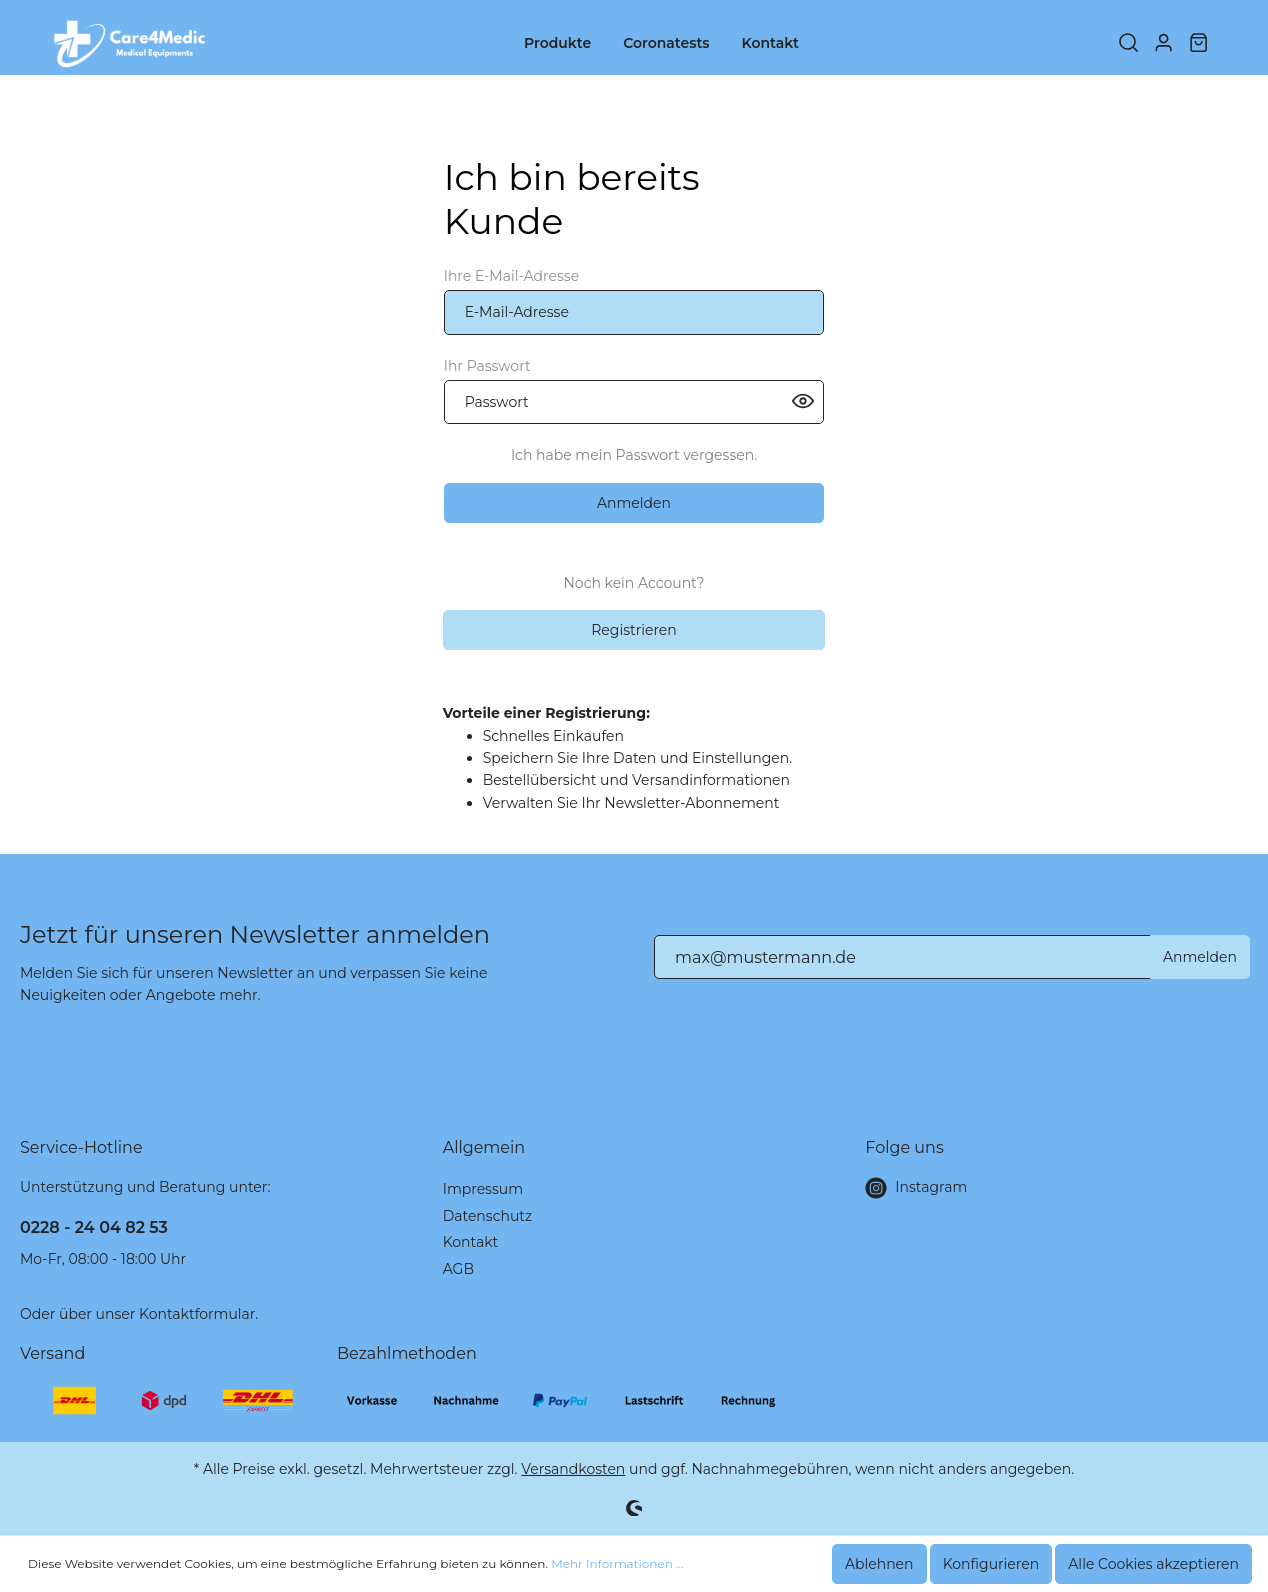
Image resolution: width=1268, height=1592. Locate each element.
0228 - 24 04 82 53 (94, 1227)
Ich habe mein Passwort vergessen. (634, 455)
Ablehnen (879, 1564)
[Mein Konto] (1163, 44)
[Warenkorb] (1198, 44)
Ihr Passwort (487, 366)
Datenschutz (487, 1216)
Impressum (483, 1189)
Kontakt (471, 1242)
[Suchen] (1128, 44)
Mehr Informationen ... (617, 1563)
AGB (458, 1269)
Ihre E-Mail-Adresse (511, 276)
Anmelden (634, 503)
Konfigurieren (991, 1564)
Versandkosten (573, 1469)
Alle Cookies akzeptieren (1153, 1564)
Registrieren (634, 630)
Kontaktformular (197, 1314)
